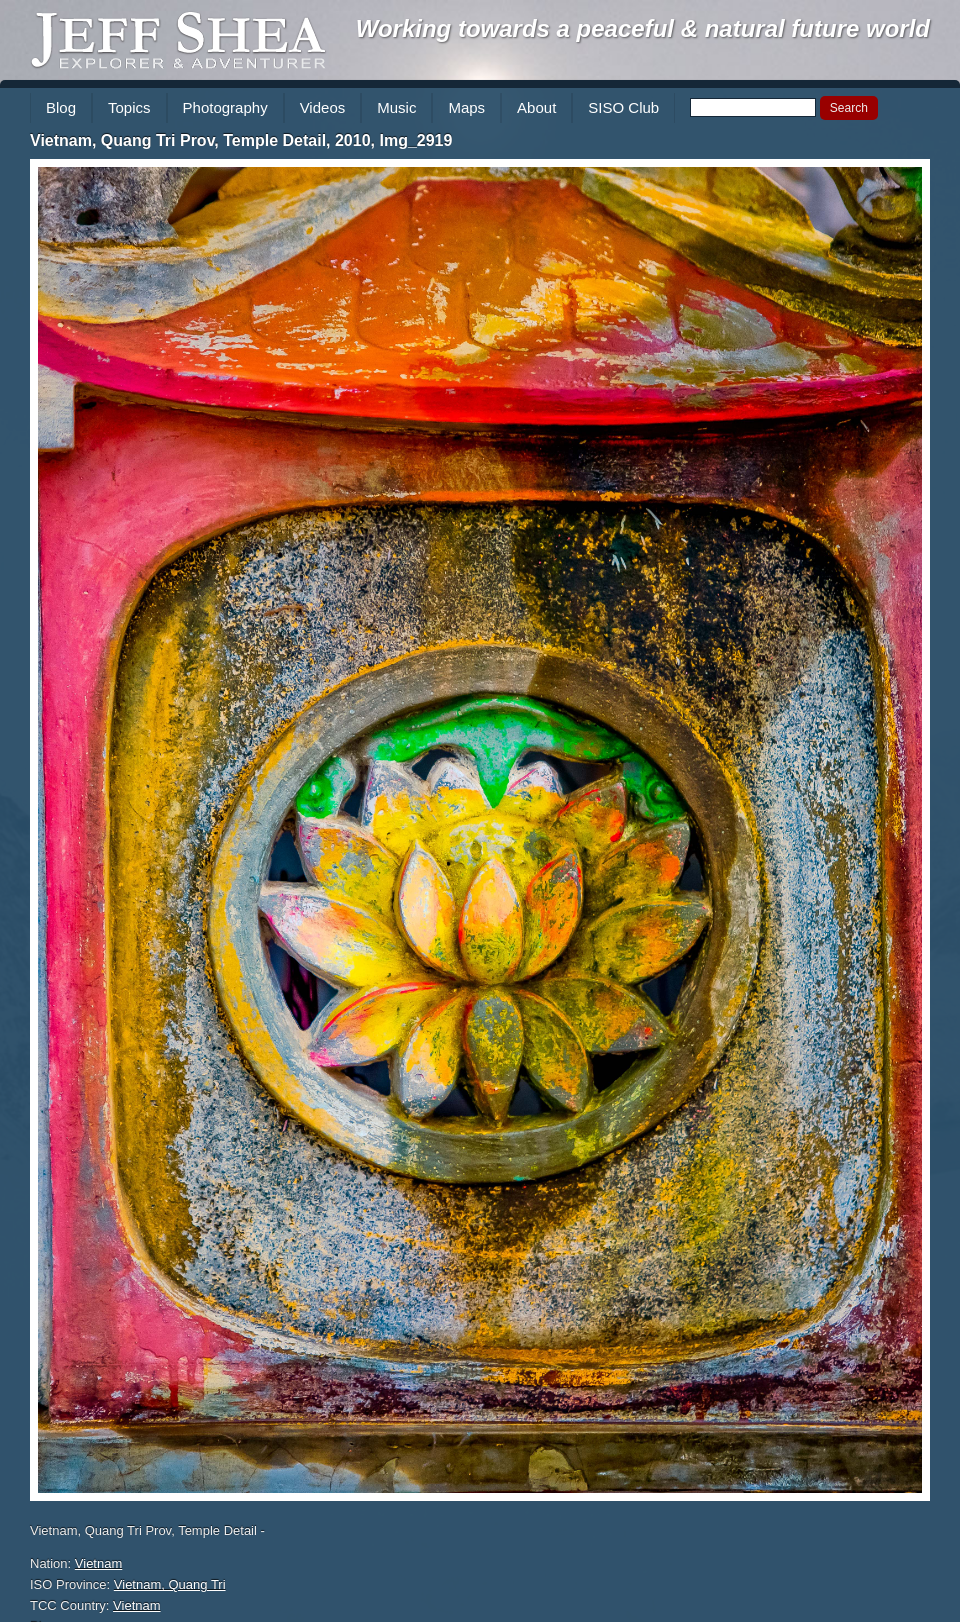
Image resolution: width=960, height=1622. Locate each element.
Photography (225, 107)
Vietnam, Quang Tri (170, 1584)
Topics (129, 107)
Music (396, 107)
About (536, 107)
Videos (323, 107)
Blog (61, 107)
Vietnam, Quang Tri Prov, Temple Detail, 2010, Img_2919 (241, 140)
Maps (466, 107)
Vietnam (98, 1563)
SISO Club (623, 107)
